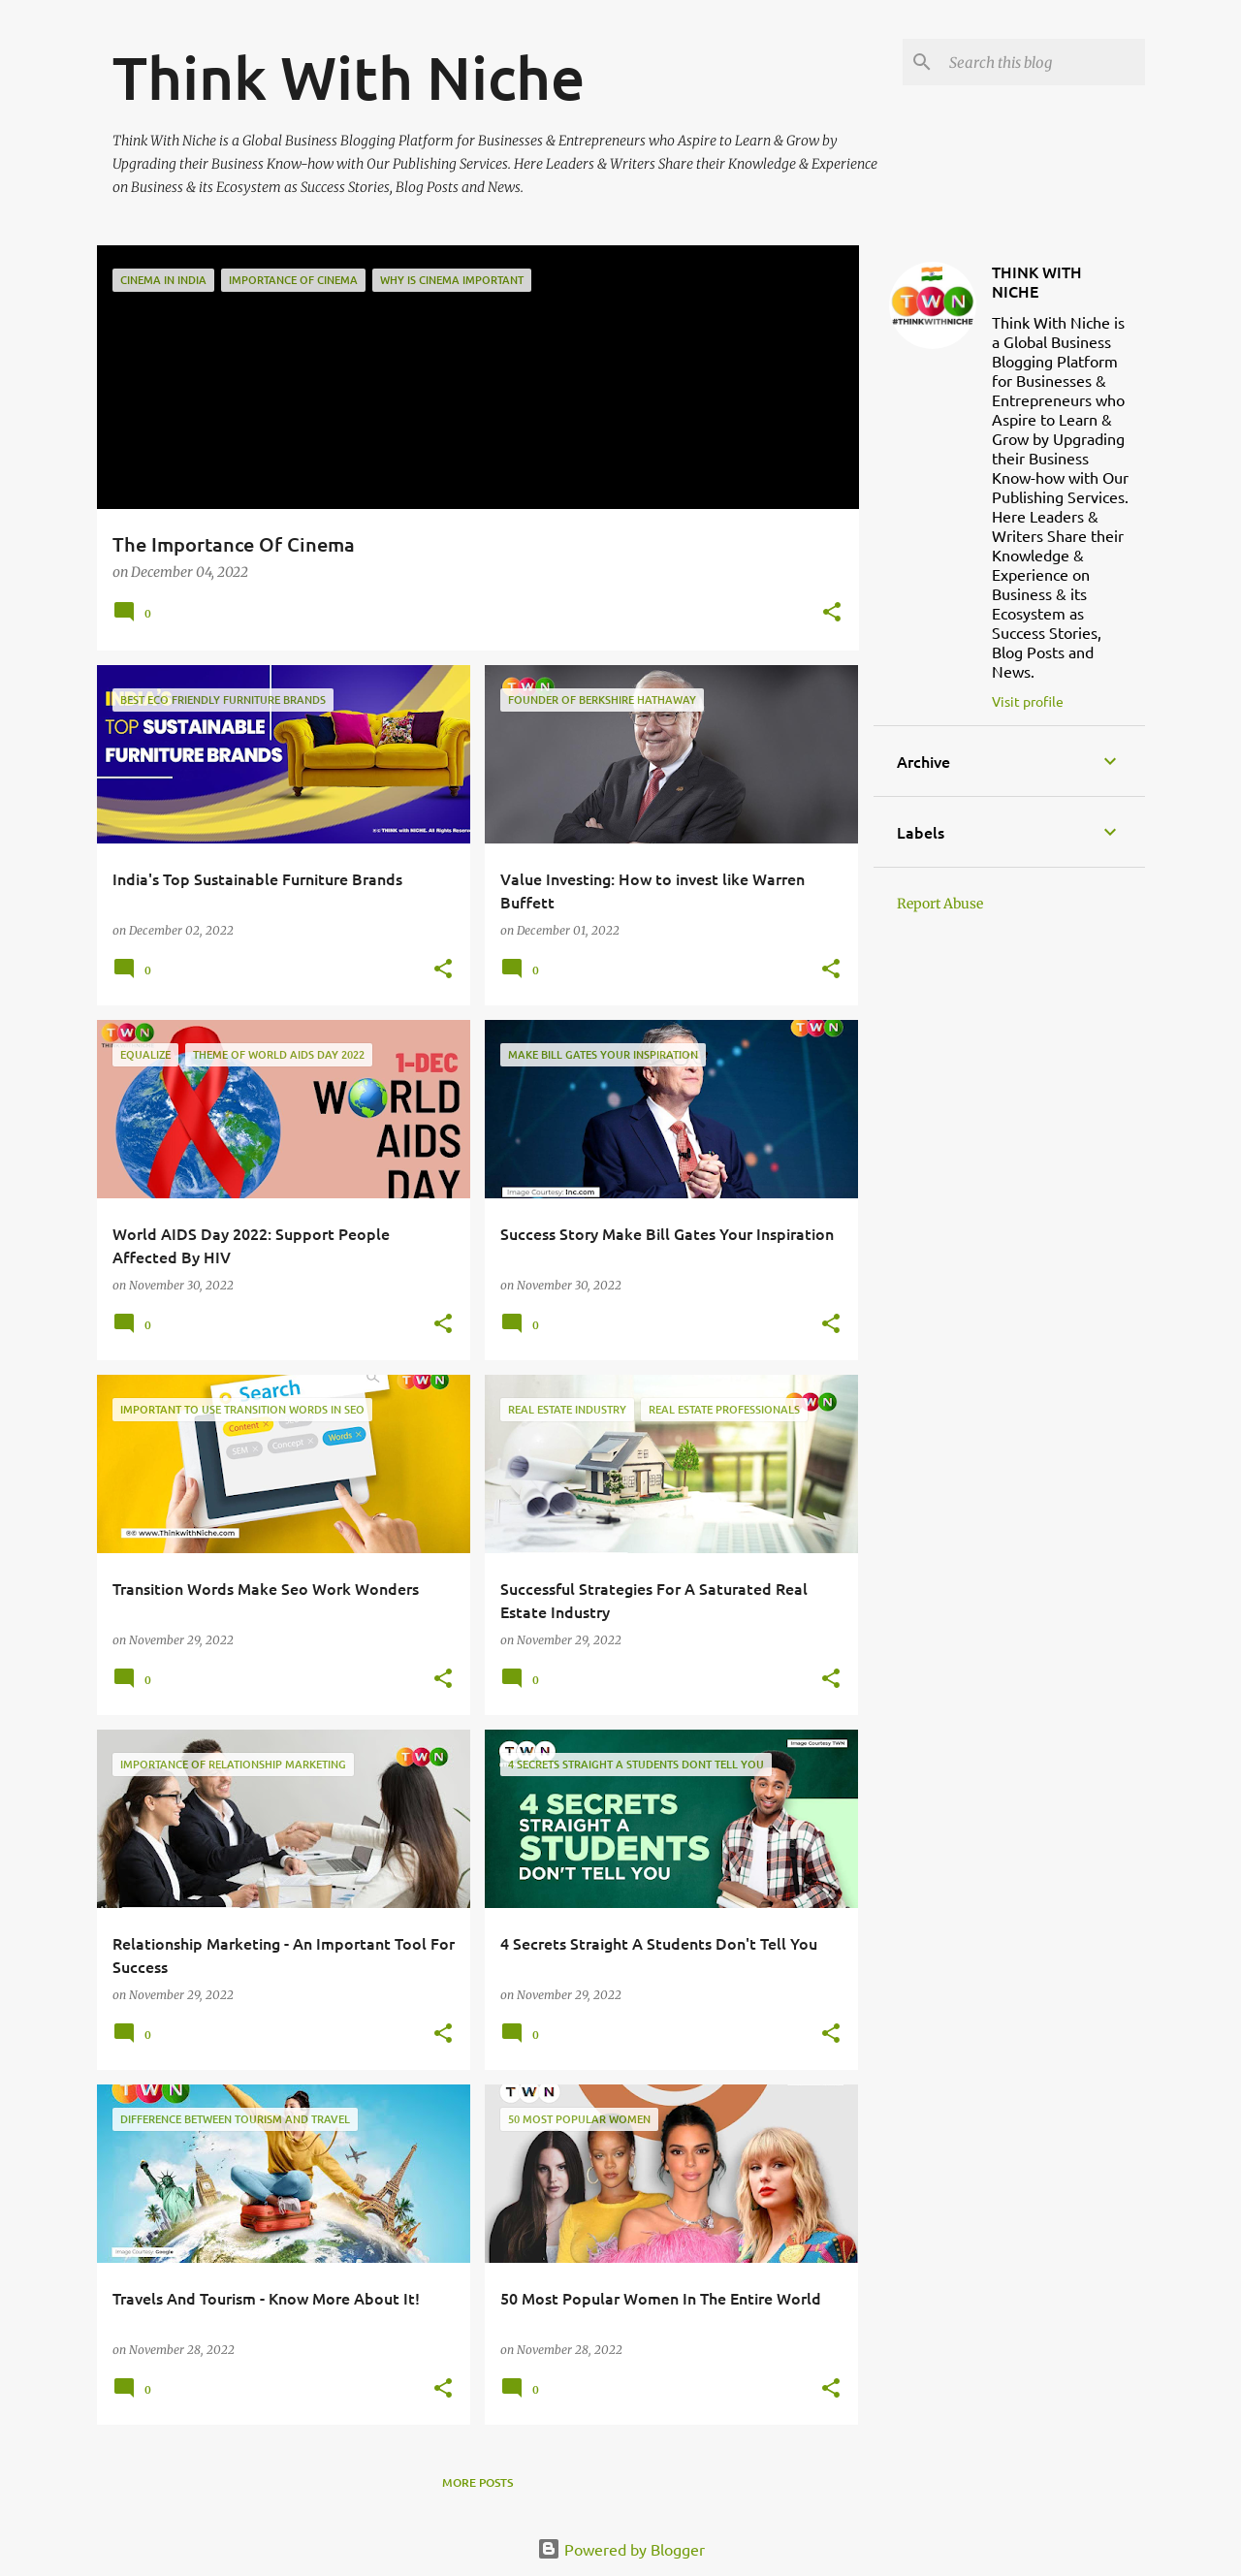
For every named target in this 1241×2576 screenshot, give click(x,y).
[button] (831, 613)
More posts (477, 2482)
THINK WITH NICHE (1037, 281)
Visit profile (1028, 701)
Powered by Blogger (621, 2549)
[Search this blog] (1043, 62)
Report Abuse (940, 903)
